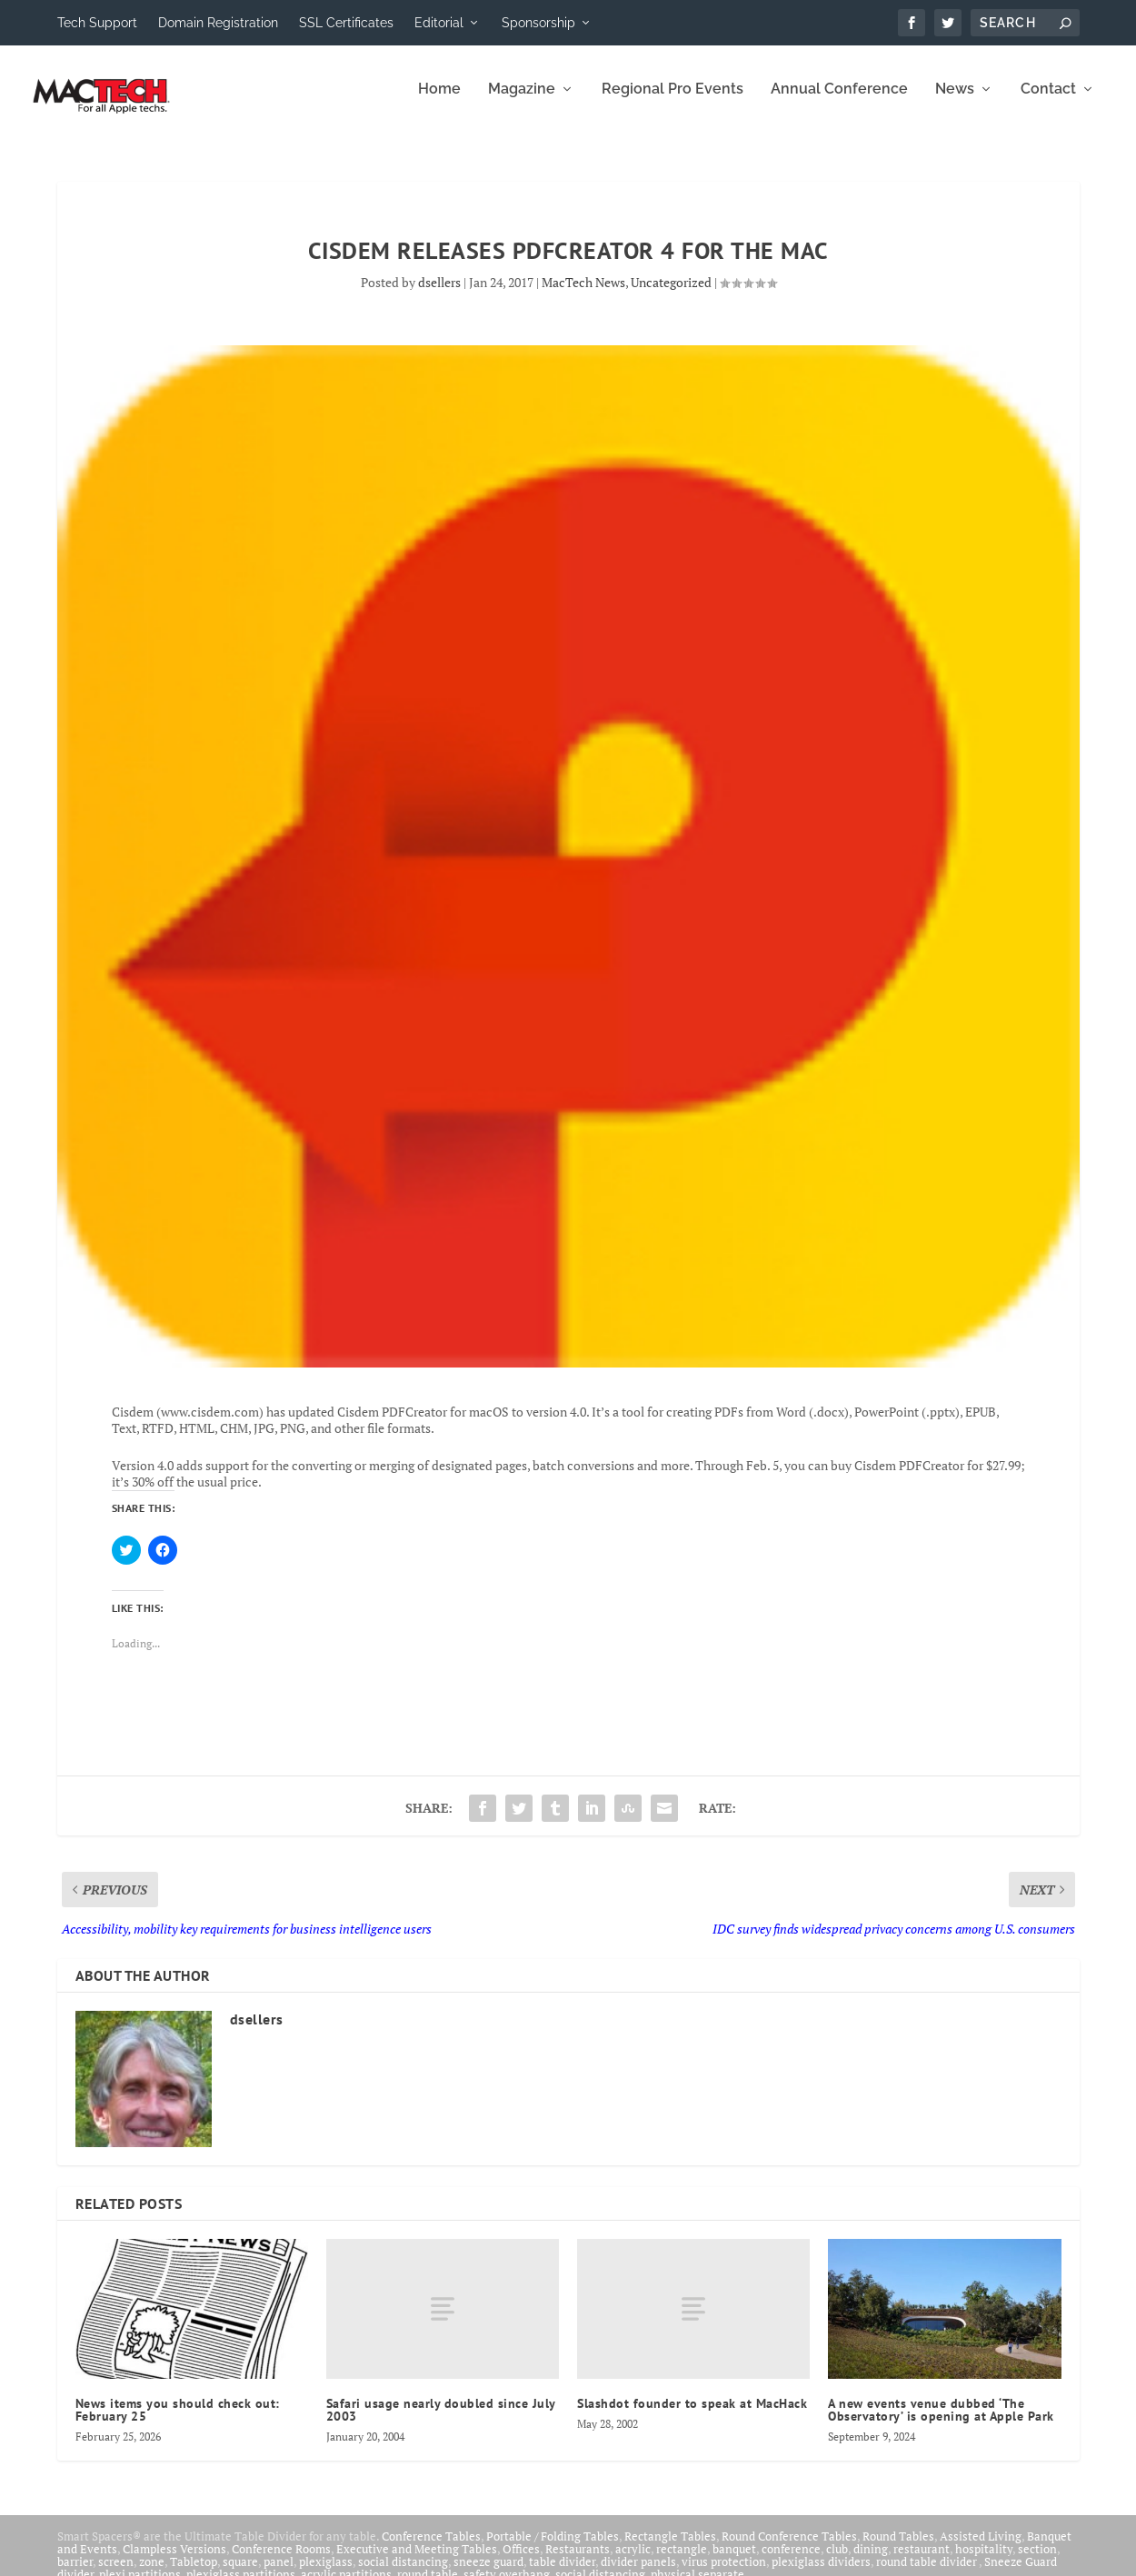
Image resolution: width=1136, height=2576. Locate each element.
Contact (1048, 102)
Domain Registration (218, 22)
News (954, 102)
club (837, 2561)
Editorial (438, 22)
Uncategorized (671, 294)
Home (439, 102)
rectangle (681, 2561)
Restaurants (577, 2561)
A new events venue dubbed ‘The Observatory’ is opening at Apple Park (941, 2422)
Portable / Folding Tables (552, 2549)
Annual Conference (839, 102)
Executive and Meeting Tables (416, 2561)
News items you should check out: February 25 (177, 2422)
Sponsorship (538, 22)
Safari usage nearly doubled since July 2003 (440, 2422)
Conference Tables (431, 2549)
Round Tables (898, 2549)
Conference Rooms (281, 2561)
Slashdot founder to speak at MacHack (692, 2416)
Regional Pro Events (672, 102)
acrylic (633, 2561)
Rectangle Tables (670, 2549)
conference (791, 2561)
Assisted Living (980, 2549)
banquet (734, 2561)
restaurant (921, 2561)
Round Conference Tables (789, 2549)
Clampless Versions (174, 2561)
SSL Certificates (346, 22)
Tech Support (97, 22)
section (1037, 2561)
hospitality (983, 2561)
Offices (521, 2561)
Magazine (521, 102)
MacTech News (583, 294)
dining (870, 2561)
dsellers (439, 294)
